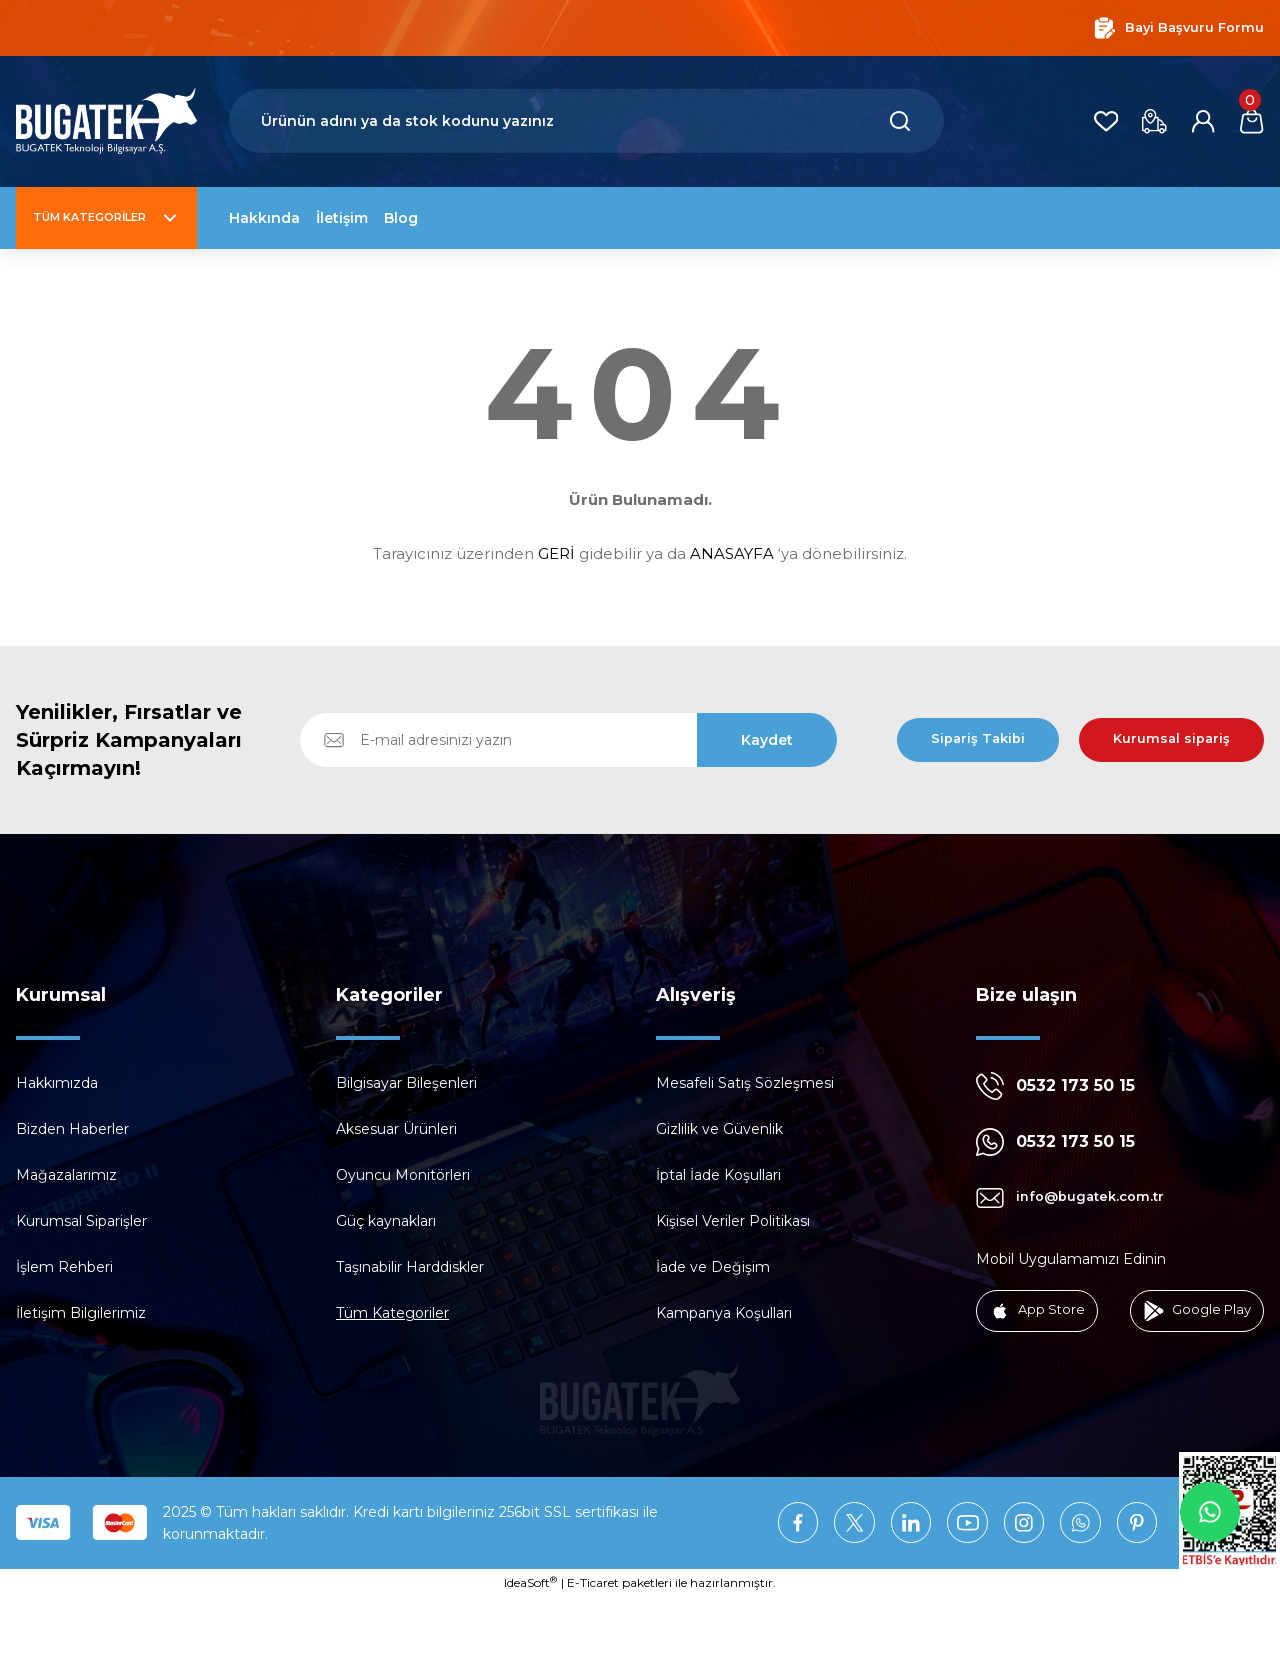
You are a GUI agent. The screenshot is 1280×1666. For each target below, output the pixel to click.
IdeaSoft (530, 1651)
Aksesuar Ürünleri (396, 1129)
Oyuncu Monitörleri (403, 1175)
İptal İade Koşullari (718, 1175)
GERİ (556, 553)
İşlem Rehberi (64, 1267)
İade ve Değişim (713, 1267)
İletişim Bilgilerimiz (81, 1313)
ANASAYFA (732, 553)
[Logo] (106, 121)
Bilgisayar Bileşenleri (406, 1083)
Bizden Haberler (72, 1129)
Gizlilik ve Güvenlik (719, 1129)
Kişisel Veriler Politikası (733, 1221)
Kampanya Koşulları (724, 1313)
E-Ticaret (593, 1651)
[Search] (586, 121)
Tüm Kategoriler (392, 1313)
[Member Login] (1198, 121)
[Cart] (1250, 121)
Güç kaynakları (386, 1221)
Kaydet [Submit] (767, 740)
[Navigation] (106, 218)
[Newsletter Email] (568, 740)
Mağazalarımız (66, 1175)
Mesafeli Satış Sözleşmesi (745, 1083)
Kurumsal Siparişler (81, 1221)
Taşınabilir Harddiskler (410, 1267)
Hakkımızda (57, 1083)
